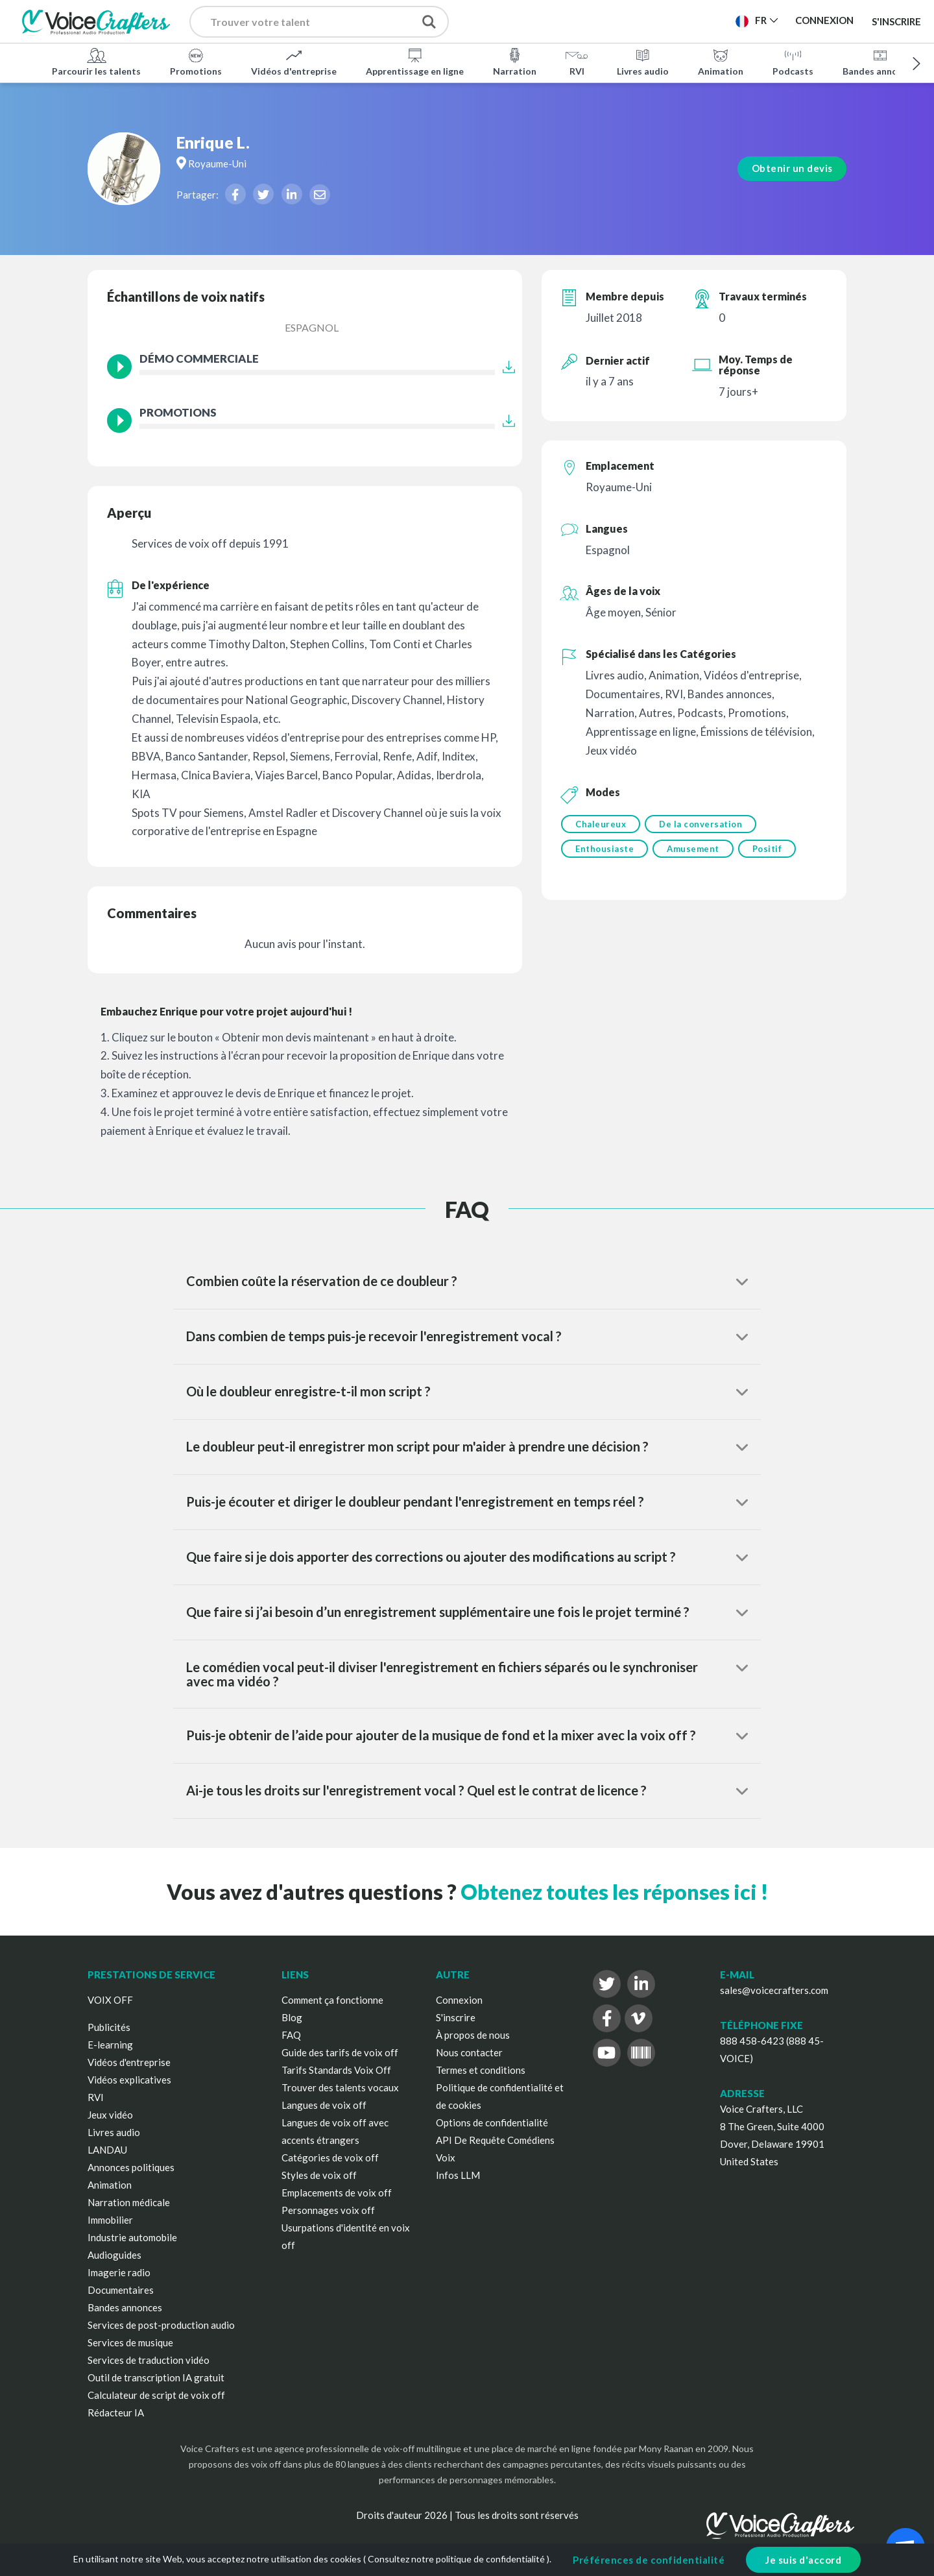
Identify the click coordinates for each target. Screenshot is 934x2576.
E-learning (110, 2044)
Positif (771, 850)
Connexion (459, 2000)
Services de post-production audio (161, 2325)
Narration (514, 61)
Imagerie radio (119, 2272)
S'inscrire (896, 21)
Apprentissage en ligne (415, 61)
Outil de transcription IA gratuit (156, 2377)
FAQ (291, 2035)
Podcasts (792, 61)
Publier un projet (532, 20)
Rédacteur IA (116, 2412)
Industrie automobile (132, 2237)
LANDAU (107, 2150)
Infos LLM (458, 2175)
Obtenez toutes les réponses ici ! (614, 1891)
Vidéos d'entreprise (294, 61)
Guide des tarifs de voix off (339, 2052)
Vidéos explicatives (129, 2079)
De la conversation (702, 824)
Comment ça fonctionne (332, 2000)
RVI (577, 61)
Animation (720, 61)
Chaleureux (600, 824)
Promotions (196, 61)
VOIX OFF (110, 2000)
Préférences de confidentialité (648, 2560)
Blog (291, 2017)
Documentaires (121, 2290)
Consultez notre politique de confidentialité (456, 2558)
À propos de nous (473, 2035)
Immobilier (110, 2220)
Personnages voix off (328, 2210)
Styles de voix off (319, 2175)
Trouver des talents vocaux (340, 2087)
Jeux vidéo (110, 2114)
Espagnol (312, 327)
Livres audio (643, 61)
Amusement (695, 850)
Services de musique (130, 2342)
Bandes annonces (880, 61)
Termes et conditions (480, 2070)
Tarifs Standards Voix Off (336, 2070)
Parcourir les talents (96, 61)
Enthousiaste (604, 850)
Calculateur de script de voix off (156, 2395)
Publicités (109, 2027)
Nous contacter (469, 2052)
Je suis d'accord (803, 2560)
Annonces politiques (131, 2167)
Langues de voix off (323, 2105)
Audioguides (114, 2255)
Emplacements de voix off (336, 2192)
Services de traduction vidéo (149, 2360)
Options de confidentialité (492, 2122)
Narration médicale (129, 2202)
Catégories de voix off (330, 2157)
